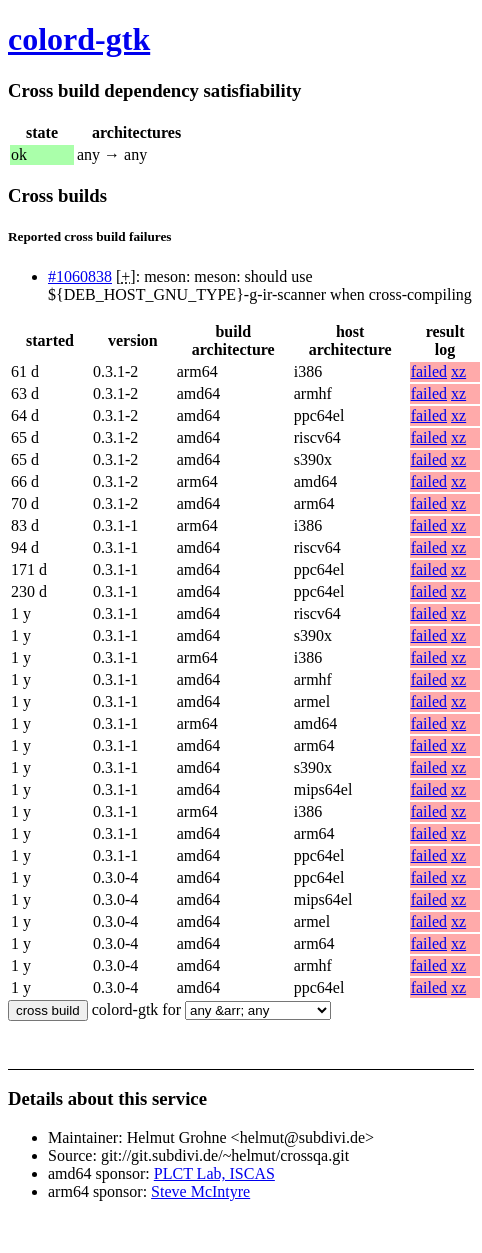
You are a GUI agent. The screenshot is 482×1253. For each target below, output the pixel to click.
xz (458, 371)
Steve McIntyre (200, 1191)
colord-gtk (79, 39)
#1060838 (80, 276)
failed (429, 371)
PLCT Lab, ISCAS (214, 1173)
